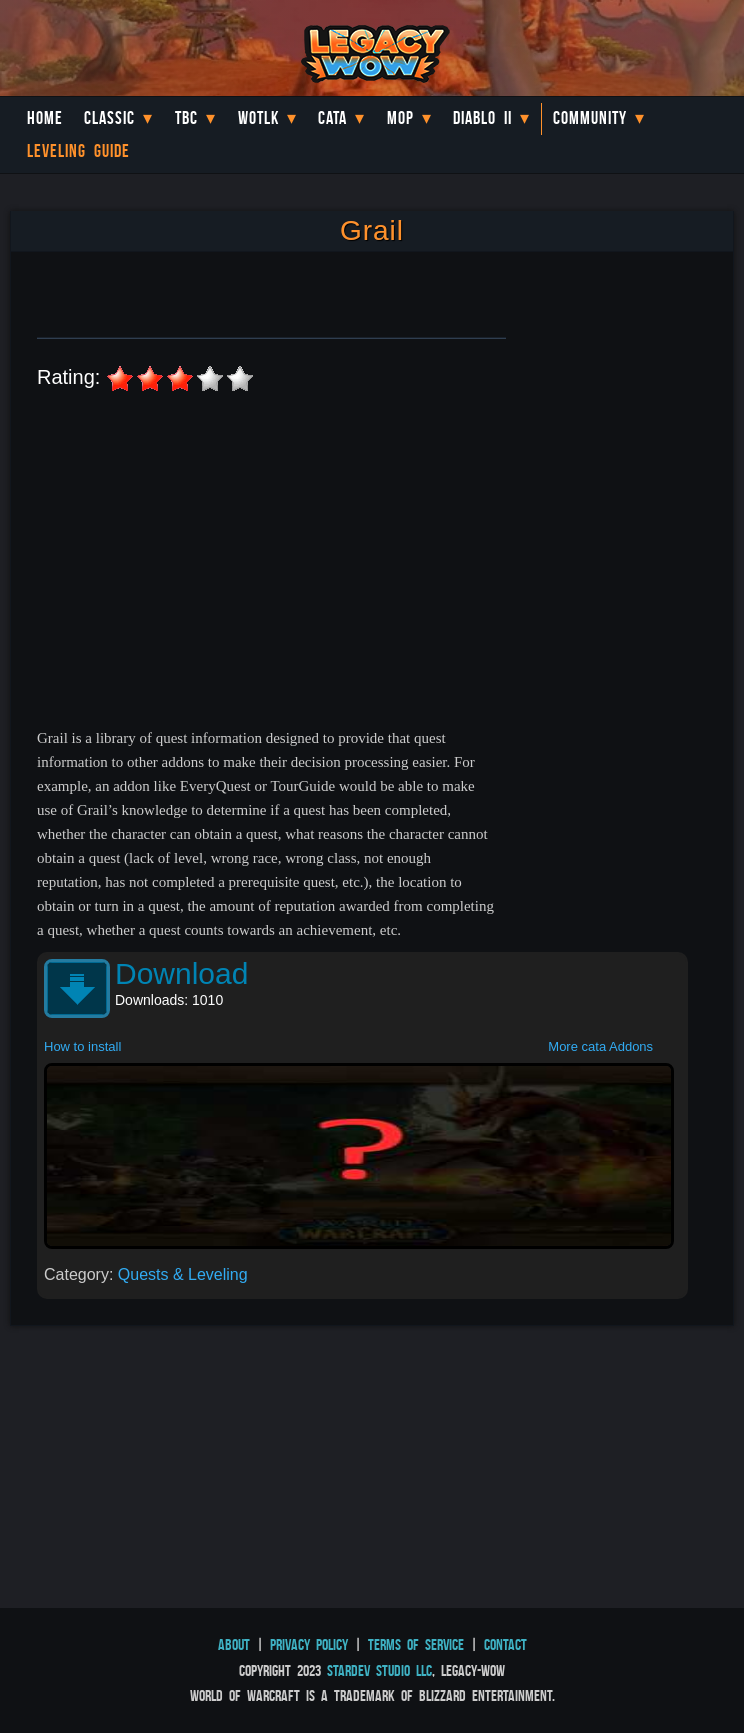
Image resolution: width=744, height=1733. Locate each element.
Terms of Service (416, 1644)
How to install (82, 1046)
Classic (109, 118)
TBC (186, 118)
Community (590, 118)
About (234, 1644)
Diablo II (482, 118)
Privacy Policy (309, 1644)
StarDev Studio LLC (379, 1670)
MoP (400, 118)
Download (181, 973)
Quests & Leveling (183, 1274)
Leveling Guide (78, 151)
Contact (505, 1644)
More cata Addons (600, 1046)
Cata (332, 118)
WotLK (258, 118)
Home (45, 118)
